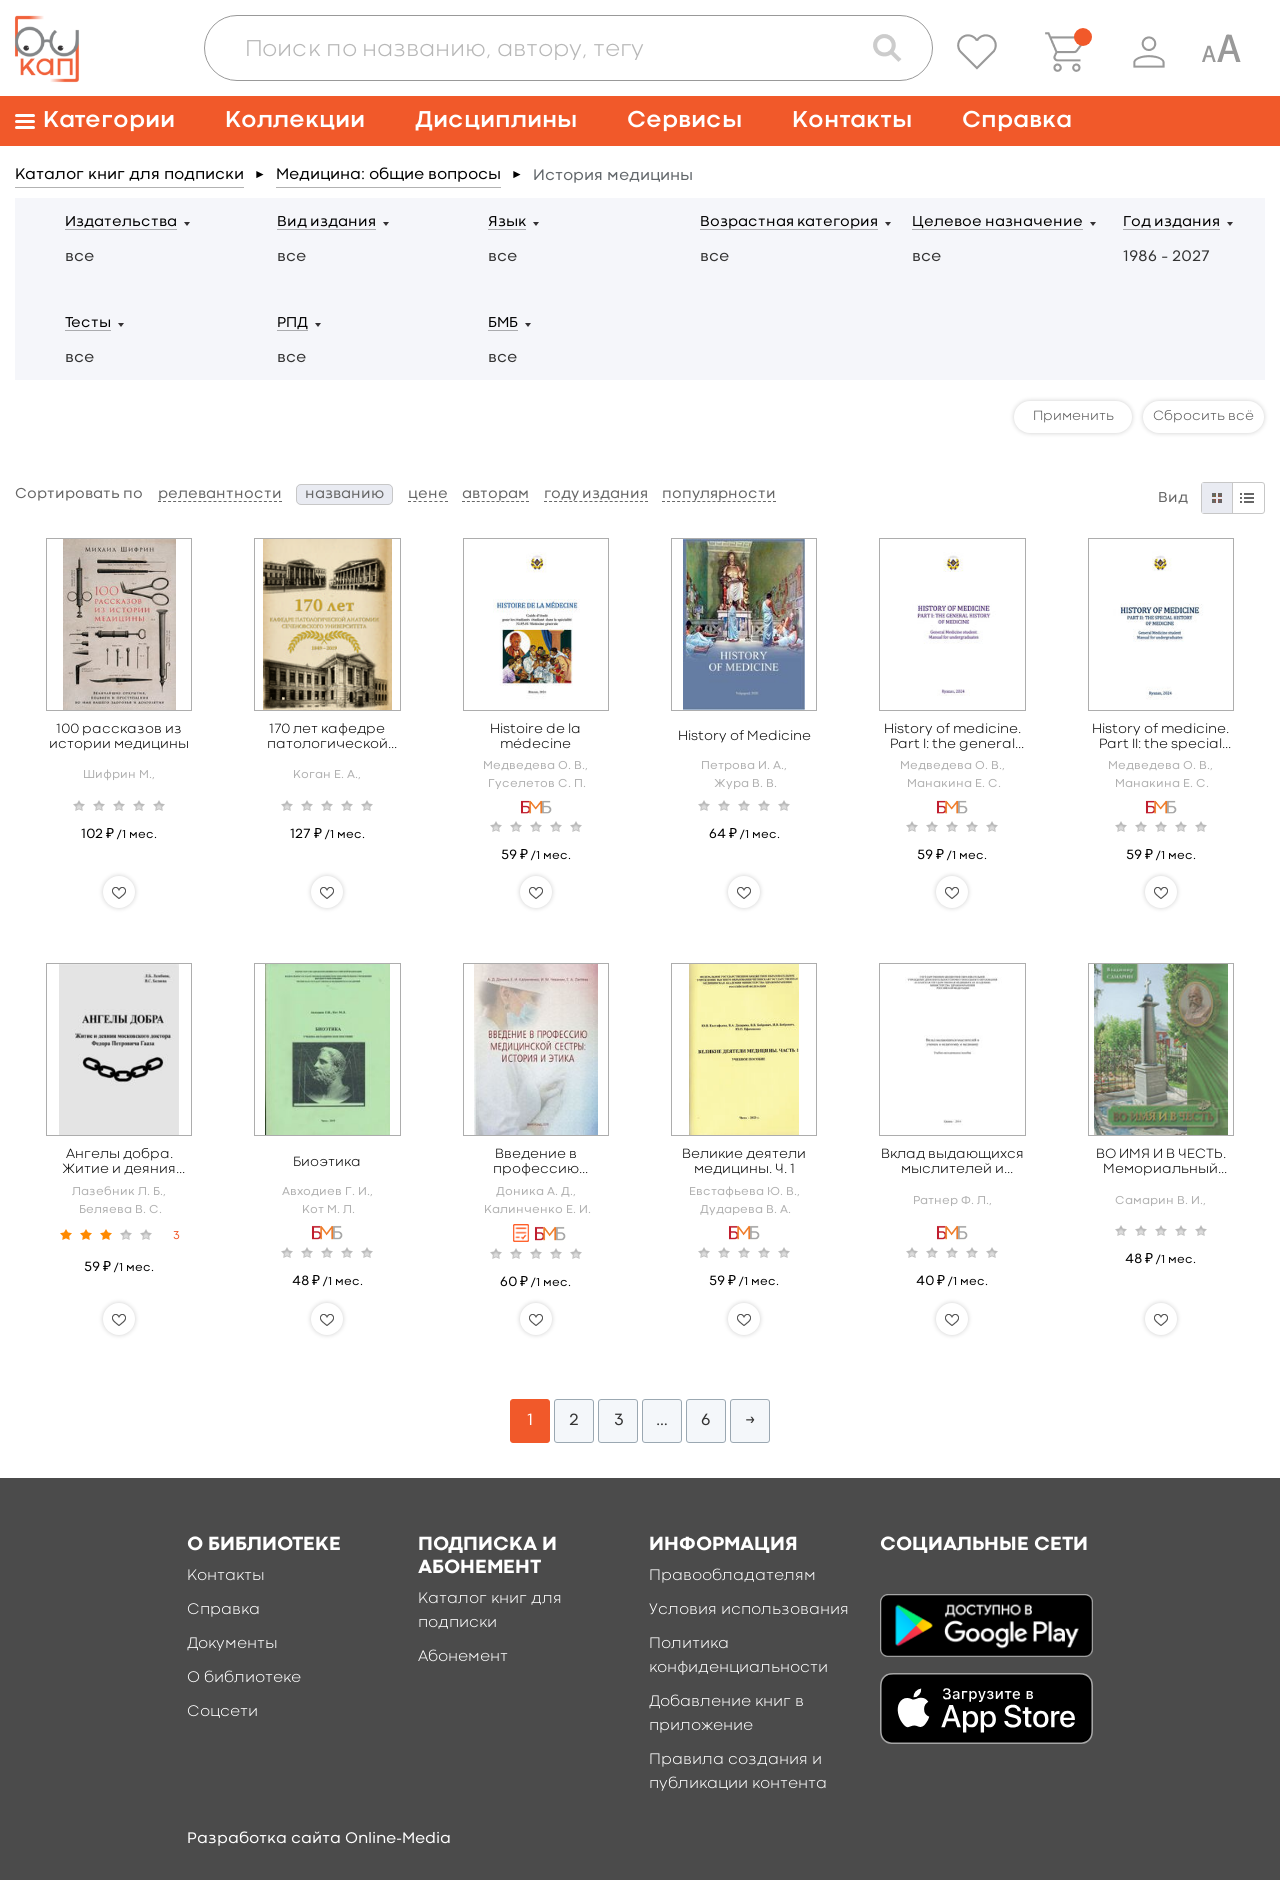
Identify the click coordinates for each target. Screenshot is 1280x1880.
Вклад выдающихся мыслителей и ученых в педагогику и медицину (952, 1162)
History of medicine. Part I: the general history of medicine (952, 737)
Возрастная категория (789, 222)
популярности (719, 494)
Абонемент (463, 1657)
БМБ (503, 323)
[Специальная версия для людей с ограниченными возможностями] (1221, 52)
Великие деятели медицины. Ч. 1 (744, 1161)
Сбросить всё (1203, 416)
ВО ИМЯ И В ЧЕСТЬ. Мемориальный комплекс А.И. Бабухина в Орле (1161, 1162)
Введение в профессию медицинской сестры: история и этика (536, 1162)
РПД (292, 323)
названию (344, 494)
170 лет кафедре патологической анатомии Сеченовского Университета (327, 737)
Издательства (121, 222)
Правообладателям (732, 1576)
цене (428, 494)
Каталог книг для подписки (129, 175)
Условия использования (749, 1610)
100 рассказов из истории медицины (119, 736)
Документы (232, 1644)
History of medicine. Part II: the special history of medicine (1160, 737)
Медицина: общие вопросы (388, 175)
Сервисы (684, 120)
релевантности (220, 494)
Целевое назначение (997, 222)
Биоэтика (327, 1162)
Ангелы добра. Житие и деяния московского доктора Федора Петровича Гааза (119, 1162)
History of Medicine (744, 736)
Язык (507, 222)
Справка (1017, 120)
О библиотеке (244, 1678)
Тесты (88, 323)
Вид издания (326, 222)
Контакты (852, 120)
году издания (596, 494)
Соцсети (222, 1712)
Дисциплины (496, 120)
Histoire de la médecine (535, 736)
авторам (495, 494)
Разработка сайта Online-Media (319, 1839)
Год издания (1171, 222)
